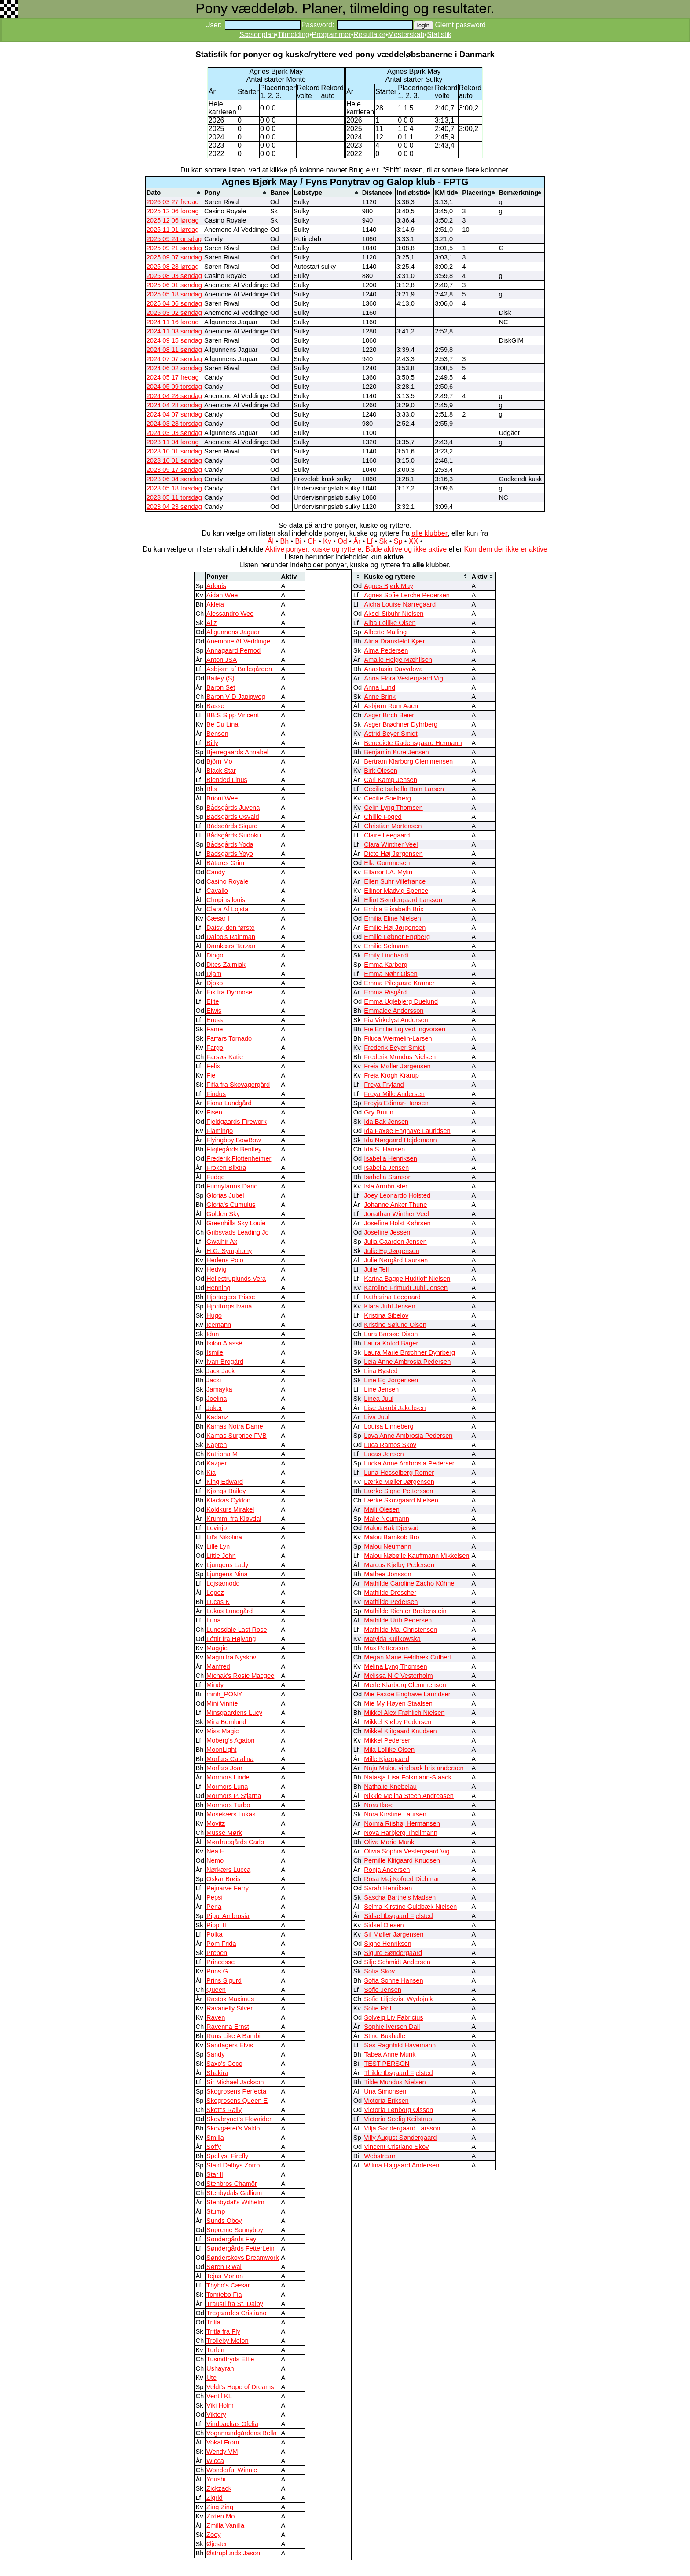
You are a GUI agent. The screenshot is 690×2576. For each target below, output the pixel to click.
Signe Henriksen (387, 1943)
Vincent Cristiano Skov (396, 2146)
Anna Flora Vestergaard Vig (403, 678)
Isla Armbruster (385, 1186)
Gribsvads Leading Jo (237, 1232)
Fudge (215, 1176)
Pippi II (216, 1925)
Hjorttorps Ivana (229, 1306)
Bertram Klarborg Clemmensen (408, 761)
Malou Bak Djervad (391, 1527)
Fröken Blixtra (226, 1167)
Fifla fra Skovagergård (238, 1084)
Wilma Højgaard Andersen (401, 2165)
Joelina (216, 1398)
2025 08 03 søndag (174, 275)
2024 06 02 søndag (174, 368)
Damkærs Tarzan (230, 946)
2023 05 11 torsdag (174, 497)
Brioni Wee (222, 798)
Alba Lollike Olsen (389, 622)
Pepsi (214, 1897)
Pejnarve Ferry (227, 1888)
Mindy (215, 1684)
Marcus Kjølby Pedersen (399, 1564)
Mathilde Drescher (390, 1592)
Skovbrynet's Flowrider (239, 2119)
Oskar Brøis (223, 1878)
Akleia (215, 604)
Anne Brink (380, 696)
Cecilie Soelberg (387, 798)
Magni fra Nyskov (231, 1657)
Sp (398, 541)
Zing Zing (219, 2506)
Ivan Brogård (224, 1361)
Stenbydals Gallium (234, 2192)
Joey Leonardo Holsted (397, 1195)
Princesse (220, 1962)
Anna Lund (379, 687)
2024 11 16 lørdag (173, 321)
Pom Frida (221, 1943)
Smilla (215, 2137)
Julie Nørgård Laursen (396, 1260)
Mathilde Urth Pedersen (398, 1620)
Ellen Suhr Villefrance (395, 881)
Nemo (215, 1860)
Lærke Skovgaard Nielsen (401, 1500)
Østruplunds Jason (233, 2553)
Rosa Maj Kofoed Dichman (402, 1878)
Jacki (213, 1380)
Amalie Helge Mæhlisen (398, 659)
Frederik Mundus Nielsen (400, 1056)
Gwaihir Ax (221, 1241)
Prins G (217, 1971)
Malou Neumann (387, 1546)
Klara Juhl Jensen (389, 1306)
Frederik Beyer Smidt (394, 1047)
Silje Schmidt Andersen (397, 1962)
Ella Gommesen (387, 862)
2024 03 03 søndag (174, 432)
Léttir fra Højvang (231, 1638)
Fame (214, 1029)
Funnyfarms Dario (231, 1186)
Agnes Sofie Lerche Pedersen (407, 595)
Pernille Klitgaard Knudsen (402, 1860)
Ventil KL (219, 2396)
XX (413, 541)
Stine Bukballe (384, 2035)
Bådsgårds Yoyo (229, 853)
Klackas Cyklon (228, 1500)
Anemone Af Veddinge (238, 641)
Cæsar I (217, 918)
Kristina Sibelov (386, 1315)
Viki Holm (220, 2405)
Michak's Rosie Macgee (240, 1675)
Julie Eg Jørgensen (391, 1250)
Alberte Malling (385, 632)
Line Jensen (381, 1389)
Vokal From (222, 2442)
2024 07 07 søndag (174, 358)
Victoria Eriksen (386, 2100)
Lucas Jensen (384, 1454)
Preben (216, 1952)
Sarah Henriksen (388, 1888)
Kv (327, 541)
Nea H (215, 1851)
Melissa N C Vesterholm (398, 1675)
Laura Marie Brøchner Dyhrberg (409, 1352)
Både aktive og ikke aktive (406, 549)
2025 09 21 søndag (174, 248)
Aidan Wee (222, 595)
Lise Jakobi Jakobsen (395, 1407)
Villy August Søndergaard (400, 2137)
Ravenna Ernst (227, 2026)
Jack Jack (220, 1370)
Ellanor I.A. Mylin (388, 872)
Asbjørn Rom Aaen (391, 705)
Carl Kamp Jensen (390, 779)
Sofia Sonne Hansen (393, 1980)
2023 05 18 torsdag (174, 488)
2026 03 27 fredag (173, 201)
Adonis (216, 585)
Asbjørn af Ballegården (239, 668)
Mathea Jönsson (387, 1574)
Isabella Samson (387, 1176)
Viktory (216, 2414)
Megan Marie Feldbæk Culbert (407, 1657)
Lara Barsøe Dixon (391, 1333)
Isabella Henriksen (390, 1158)
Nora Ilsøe (379, 1805)
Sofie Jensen (382, 1989)
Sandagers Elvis (229, 2045)
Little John (221, 1555)
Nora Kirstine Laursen (395, 1814)
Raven (215, 2017)
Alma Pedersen (386, 650)
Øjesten (217, 2543)
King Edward (224, 1481)
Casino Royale (227, 881)
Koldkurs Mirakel (230, 1509)
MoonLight (221, 1749)
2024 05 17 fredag (173, 377)
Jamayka (219, 1389)
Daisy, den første (230, 927)
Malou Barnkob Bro (391, 1537)
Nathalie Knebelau (390, 1786)
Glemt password (460, 25)
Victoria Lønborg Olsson (398, 2109)
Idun (212, 1333)
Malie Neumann (386, 1518)
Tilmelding (293, 34)
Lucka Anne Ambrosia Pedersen (410, 1463)
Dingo (214, 955)
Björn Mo (219, 761)
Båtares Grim (225, 862)
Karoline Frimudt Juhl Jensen (406, 1287)
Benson (217, 733)
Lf (370, 541)
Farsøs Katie (224, 1056)
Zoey (213, 2534)
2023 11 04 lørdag (173, 442)
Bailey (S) (220, 678)
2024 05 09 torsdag (174, 386)
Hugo (214, 1315)
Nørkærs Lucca (228, 1869)
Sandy (215, 2054)
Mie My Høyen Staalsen (398, 1703)
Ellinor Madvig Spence (396, 890)
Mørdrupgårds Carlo (235, 1841)
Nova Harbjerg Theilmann (400, 1832)
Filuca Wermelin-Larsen (398, 1038)
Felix (213, 1066)
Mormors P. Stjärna (233, 1795)
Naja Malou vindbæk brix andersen (413, 1768)
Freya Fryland (384, 1084)
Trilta (213, 2322)
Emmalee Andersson (393, 1010)
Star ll (214, 2174)
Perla (213, 1906)
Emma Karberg (385, 964)
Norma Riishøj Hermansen (402, 1823)
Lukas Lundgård (229, 1611)
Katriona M (222, 1454)
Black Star (221, 770)
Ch (312, 541)
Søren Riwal (224, 2266)
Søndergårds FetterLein (240, 2248)
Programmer (331, 34)
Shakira (217, 2072)
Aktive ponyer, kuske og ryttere (313, 549)
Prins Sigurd (224, 1980)
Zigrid (214, 2497)
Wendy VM (222, 2451)
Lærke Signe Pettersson (398, 1490)
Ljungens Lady (227, 1564)
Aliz (211, 622)
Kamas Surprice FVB (236, 1435)
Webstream (380, 2155)
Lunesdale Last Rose (236, 1629)
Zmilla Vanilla (225, 2525)
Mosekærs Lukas (231, 1814)
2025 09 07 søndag (174, 257)
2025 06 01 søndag (174, 285)
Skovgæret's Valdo (233, 2128)
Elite (212, 1001)
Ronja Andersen (387, 1869)
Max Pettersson (386, 1648)
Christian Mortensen (393, 825)
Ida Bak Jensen (386, 1121)
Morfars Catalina (230, 1758)
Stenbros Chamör (231, 2183)
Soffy (213, 2146)
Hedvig (216, 1269)
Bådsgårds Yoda (229, 844)
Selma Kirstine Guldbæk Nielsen (410, 1906)
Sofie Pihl (377, 2008)
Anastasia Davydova (393, 668)
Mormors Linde (228, 1777)
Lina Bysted (381, 1370)
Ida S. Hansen (384, 1149)
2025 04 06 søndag (174, 303)
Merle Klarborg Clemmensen (405, 1684)
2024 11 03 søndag (174, 331)
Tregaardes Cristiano (236, 2313)
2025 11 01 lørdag (173, 229)
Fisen (214, 1112)
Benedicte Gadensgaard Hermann (413, 742)
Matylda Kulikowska (392, 1638)
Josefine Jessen (387, 1232)
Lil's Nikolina (224, 1537)
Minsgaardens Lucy (234, 1712)
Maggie (217, 1648)
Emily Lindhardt (386, 955)
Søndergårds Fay (231, 2239)
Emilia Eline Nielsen (392, 918)
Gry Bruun (378, 1112)
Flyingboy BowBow (233, 1140)
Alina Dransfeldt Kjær (394, 641)
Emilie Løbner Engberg (397, 936)
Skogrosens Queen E (237, 2100)
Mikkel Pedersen (387, 1740)
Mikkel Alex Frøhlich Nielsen (404, 1712)
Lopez (215, 1592)
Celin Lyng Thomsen (393, 807)
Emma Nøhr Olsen (390, 973)
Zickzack (218, 2488)
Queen (216, 1989)
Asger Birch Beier (389, 715)
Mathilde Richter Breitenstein (405, 1611)
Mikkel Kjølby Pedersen (397, 1721)
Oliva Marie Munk (389, 1841)
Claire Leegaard (387, 835)
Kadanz (217, 1417)
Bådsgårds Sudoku (233, 835)
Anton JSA (221, 659)
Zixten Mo (220, 2516)
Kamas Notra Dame (234, 1426)
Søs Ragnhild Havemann (400, 2045)
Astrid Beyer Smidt (390, 733)
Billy (212, 742)
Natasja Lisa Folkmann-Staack (407, 1777)
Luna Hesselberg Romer (399, 1472)
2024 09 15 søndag (174, 340)
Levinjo (216, 1527)
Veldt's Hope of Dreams (240, 2386)
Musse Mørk (224, 1832)
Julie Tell (376, 1269)
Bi (298, 541)
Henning (218, 1287)
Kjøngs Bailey (226, 1490)
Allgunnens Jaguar (233, 632)
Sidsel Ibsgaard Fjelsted (398, 1915)
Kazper (216, 1463)
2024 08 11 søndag (174, 349)
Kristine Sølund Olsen (395, 1324)
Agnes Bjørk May (388, 585)
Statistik (439, 34)
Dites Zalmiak (226, 964)
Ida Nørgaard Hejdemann (400, 1140)
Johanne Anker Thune (395, 1204)
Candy (215, 872)
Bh (284, 541)
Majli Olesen (382, 1509)
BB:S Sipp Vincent (232, 715)
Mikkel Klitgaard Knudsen (400, 1731)
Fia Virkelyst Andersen (396, 1019)
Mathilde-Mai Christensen (400, 1629)
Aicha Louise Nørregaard (400, 604)
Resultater (369, 34)
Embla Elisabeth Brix (393, 909)
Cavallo (217, 890)
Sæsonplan (257, 34)
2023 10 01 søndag (174, 451)
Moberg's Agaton (230, 1740)
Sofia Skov (379, 1971)
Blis (211, 789)
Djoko (214, 983)
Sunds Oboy (224, 2220)
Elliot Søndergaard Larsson (403, 899)
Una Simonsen (385, 2091)
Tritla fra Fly (223, 2331)
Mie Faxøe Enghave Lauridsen (408, 1694)
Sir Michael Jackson (235, 2082)
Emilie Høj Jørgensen (395, 927)
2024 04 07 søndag (174, 414)
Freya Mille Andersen (394, 1093)
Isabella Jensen (386, 1167)
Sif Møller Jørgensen (393, 1934)
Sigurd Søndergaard (393, 1952)
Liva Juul (376, 1417)
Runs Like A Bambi (233, 2035)
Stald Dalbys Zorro (233, 2165)
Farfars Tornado (229, 1038)
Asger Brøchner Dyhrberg (400, 724)
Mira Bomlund (226, 1721)
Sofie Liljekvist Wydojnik (398, 1998)
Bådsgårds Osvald (232, 816)
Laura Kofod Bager (391, 1343)
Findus (216, 1093)
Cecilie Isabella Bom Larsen (404, 789)
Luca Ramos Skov (390, 1444)
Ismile (214, 1352)
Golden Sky (223, 1213)
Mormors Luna (227, 1786)
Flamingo (219, 1130)
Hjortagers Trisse (230, 1297)
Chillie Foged (383, 816)
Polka (214, 1934)
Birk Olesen (380, 770)
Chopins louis (225, 899)
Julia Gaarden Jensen (395, 1241)
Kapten (216, 1444)
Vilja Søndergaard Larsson (402, 2128)
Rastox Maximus (230, 1998)
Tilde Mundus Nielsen (395, 2082)
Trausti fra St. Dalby (234, 2303)
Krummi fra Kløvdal (233, 1518)
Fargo (214, 1047)
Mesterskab (406, 34)
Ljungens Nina (227, 1574)
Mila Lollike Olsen (389, 1749)
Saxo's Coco (224, 2063)
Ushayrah (220, 2368)
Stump (215, 2211)
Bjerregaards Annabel (237, 752)
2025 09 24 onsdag (174, 238)
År (356, 541)
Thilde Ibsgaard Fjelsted (398, 2072)
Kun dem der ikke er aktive (505, 549)
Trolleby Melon (227, 2340)
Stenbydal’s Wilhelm (235, 2202)
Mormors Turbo (228, 1805)
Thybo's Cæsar (228, 2285)
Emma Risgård (385, 992)
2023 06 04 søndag (174, 478)
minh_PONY (224, 1694)
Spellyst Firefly (227, 2155)
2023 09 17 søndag (174, 469)
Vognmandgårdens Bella (241, 2433)
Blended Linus (226, 779)
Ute (211, 2377)
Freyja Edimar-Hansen (396, 1103)
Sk (383, 541)
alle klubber (429, 533)
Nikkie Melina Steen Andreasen (409, 1795)
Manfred (218, 1666)
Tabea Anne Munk (389, 2054)
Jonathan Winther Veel (396, 1213)
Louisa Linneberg (388, 1426)
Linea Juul (378, 1398)
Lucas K (218, 1601)
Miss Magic (222, 1731)
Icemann (218, 1324)
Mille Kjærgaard (386, 1758)
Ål (271, 541)
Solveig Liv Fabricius (393, 2017)
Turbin (215, 2349)
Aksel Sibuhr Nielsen (393, 613)
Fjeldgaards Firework (236, 1121)
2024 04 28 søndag (174, 395)
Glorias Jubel (225, 1195)
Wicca (215, 2460)
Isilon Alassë (224, 1343)
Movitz (215, 1823)
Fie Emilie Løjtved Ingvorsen (404, 1029)
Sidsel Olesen (384, 1925)
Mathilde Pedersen (391, 1601)
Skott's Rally (224, 2109)
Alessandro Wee (229, 613)
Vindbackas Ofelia (232, 2423)
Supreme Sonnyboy (234, 2229)
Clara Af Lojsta (227, 909)
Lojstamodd (223, 1583)
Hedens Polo (224, 1260)
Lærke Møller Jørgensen (399, 1481)
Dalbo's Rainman (230, 936)
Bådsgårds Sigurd (232, 825)
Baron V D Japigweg (235, 696)
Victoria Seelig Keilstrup (398, 2119)
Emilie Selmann (386, 946)
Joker (214, 1407)
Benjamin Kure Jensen (396, 752)
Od (342, 541)
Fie (210, 1075)
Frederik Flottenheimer (238, 1158)
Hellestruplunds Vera (236, 1278)
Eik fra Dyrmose (229, 992)
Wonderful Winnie (231, 2470)
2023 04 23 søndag (174, 506)
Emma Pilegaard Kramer (399, 983)
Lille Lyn (218, 1546)
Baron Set (220, 687)
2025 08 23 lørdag (173, 266)
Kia (211, 1472)
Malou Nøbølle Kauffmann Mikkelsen (416, 1555)
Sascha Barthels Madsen (400, 1897)
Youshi (215, 2479)
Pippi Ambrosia (228, 1915)
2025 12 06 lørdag (173, 211)
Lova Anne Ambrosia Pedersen (408, 1435)
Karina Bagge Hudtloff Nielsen (407, 1278)
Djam (213, 973)
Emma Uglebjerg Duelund (401, 1001)
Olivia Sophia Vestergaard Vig (406, 1851)
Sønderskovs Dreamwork (242, 2257)
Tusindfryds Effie (230, 2359)
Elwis (213, 1010)
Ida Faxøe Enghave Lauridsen (407, 1130)
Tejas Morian (224, 2276)
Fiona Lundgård (229, 1103)
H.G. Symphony (229, 1250)
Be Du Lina (222, 724)
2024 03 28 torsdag (174, 423)
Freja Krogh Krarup (391, 1075)
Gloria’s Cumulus (230, 1204)
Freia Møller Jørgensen (397, 1066)
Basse (215, 705)
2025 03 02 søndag (174, 312)
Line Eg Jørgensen (391, 1380)
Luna (213, 1620)
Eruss (214, 1019)
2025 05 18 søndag (174, 294)
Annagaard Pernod (233, 650)
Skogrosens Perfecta (236, 2091)
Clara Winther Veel (391, 844)
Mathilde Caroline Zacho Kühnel (410, 1583)
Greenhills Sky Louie (235, 1223)
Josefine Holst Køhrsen (397, 1223)
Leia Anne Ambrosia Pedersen (407, 1361)
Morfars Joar (224, 1768)
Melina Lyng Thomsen (395, 1666)
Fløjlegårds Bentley (233, 1149)
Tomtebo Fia (224, 2294)
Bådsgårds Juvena (233, 807)
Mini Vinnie (222, 1703)
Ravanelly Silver (229, 2008)
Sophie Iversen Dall (392, 2026)
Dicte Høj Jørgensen (393, 853)
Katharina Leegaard (392, 1297)
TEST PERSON (386, 2063)
